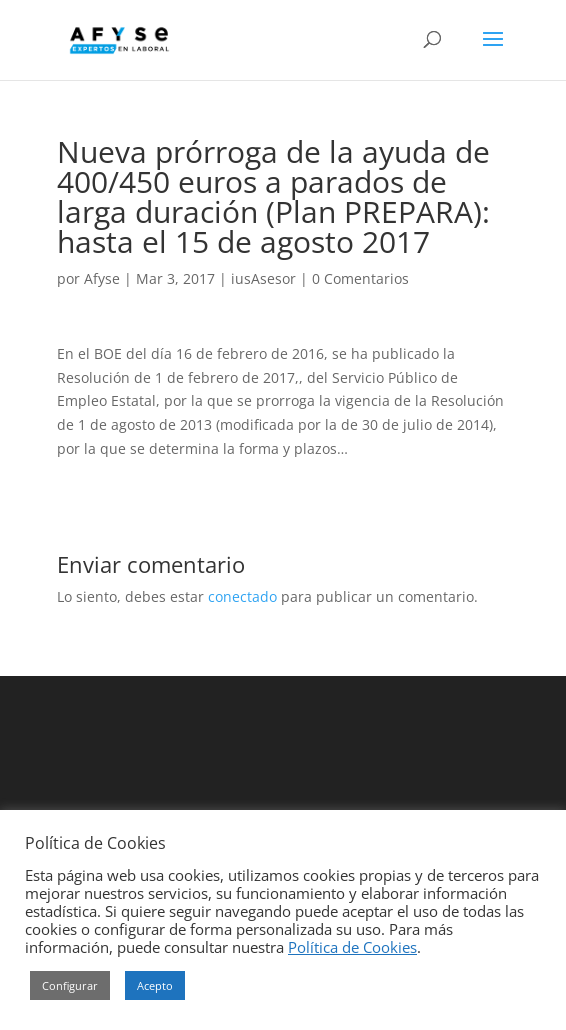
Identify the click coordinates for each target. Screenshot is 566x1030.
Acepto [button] (155, 985)
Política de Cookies (352, 947)
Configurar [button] (70, 985)
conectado (242, 596)
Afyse (102, 278)
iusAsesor (263, 278)
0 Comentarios (360, 278)
